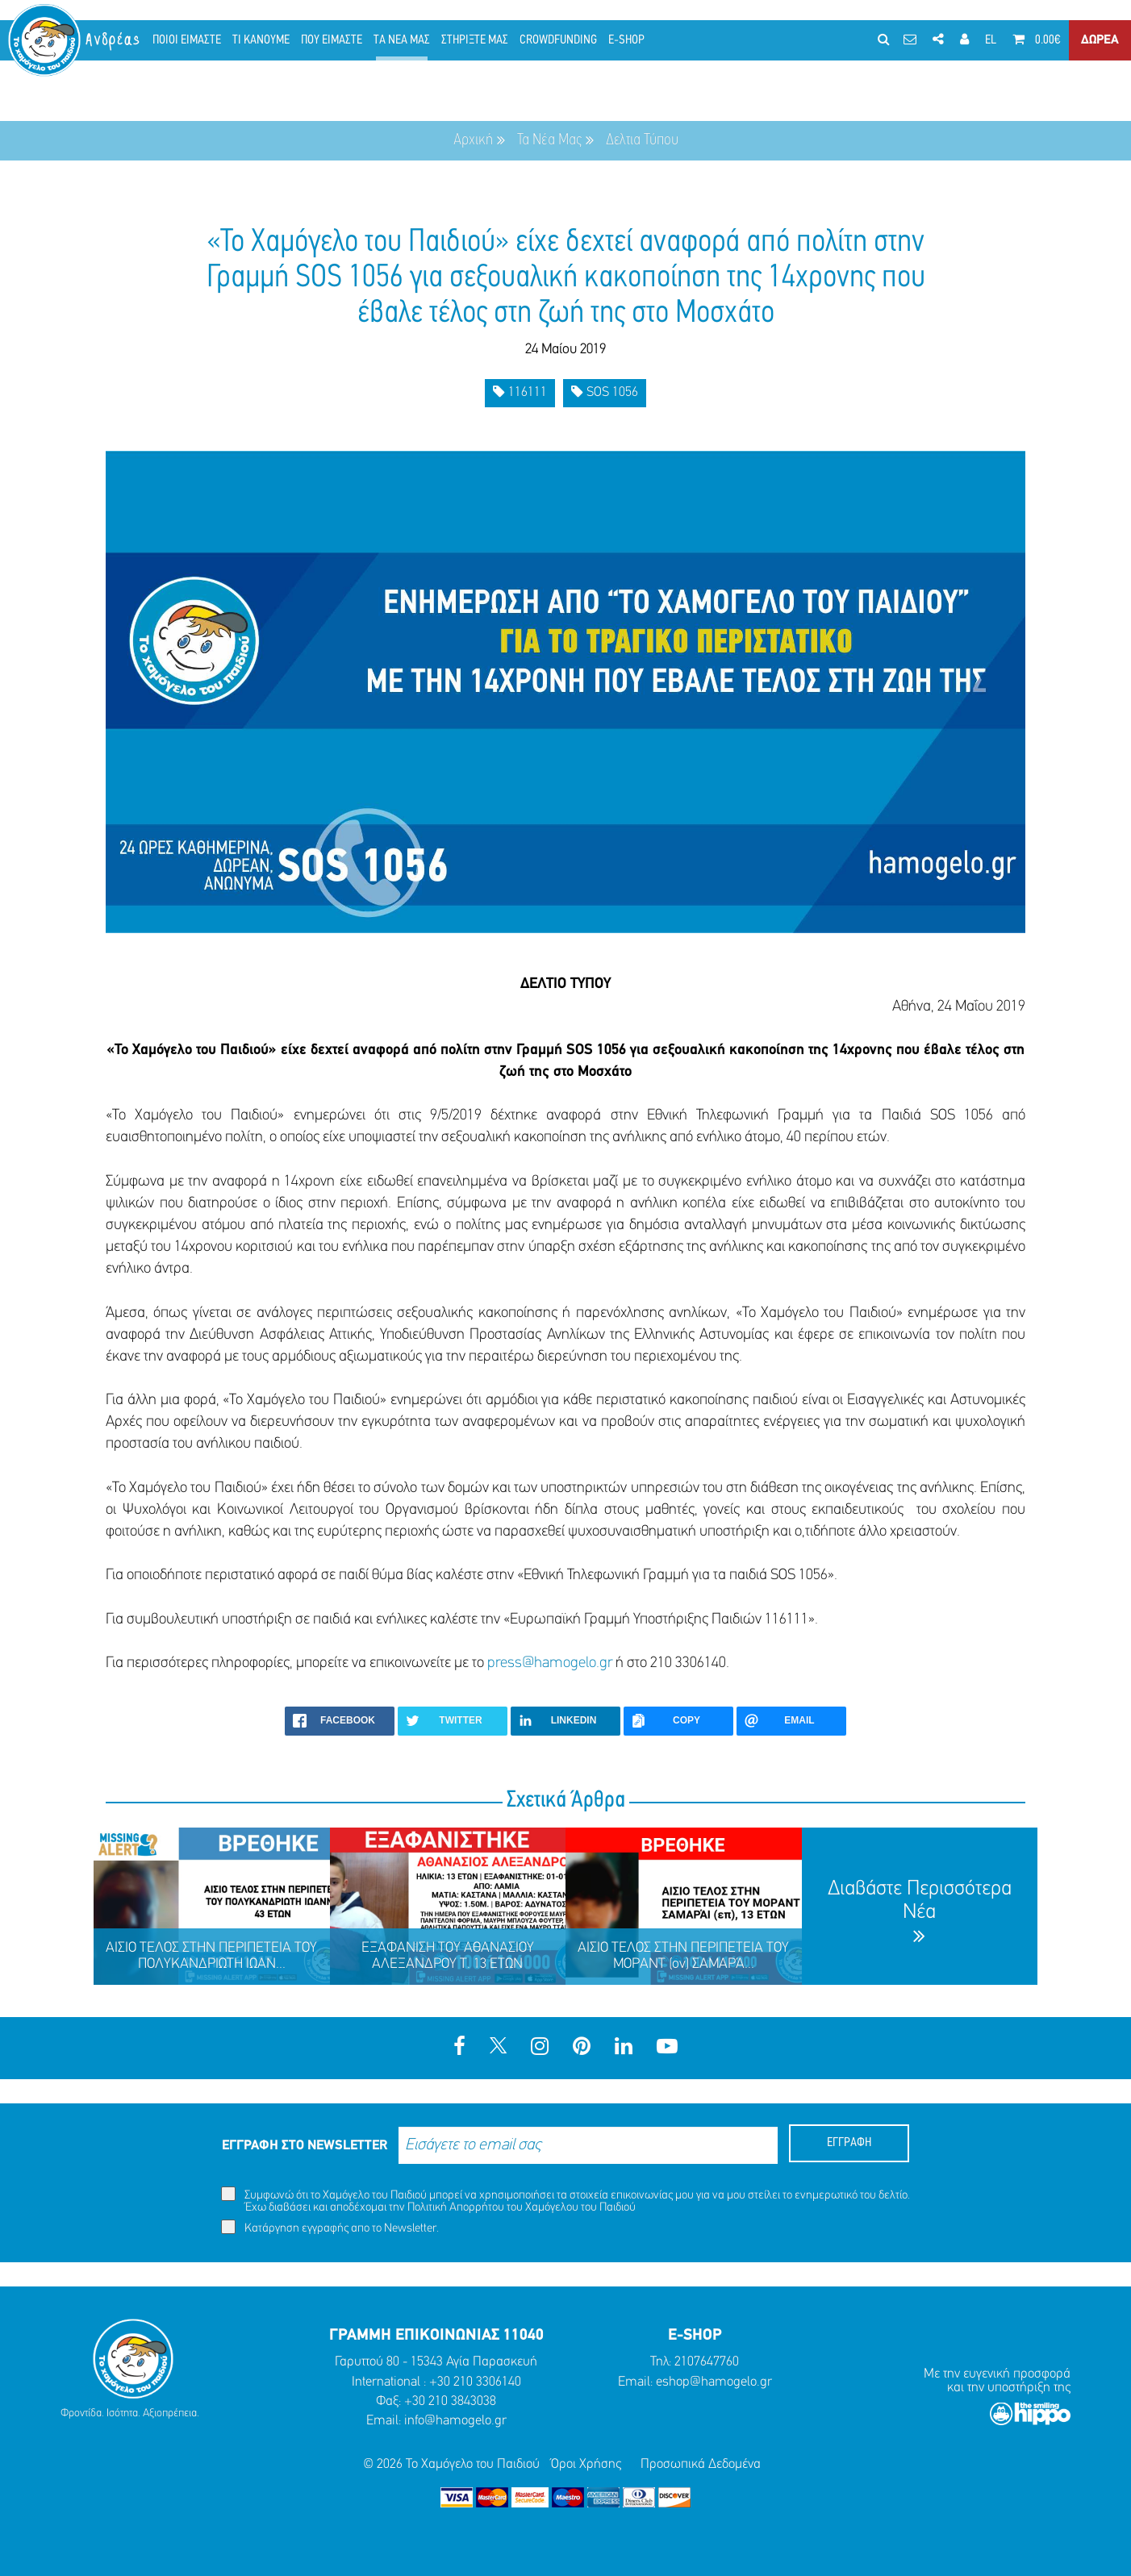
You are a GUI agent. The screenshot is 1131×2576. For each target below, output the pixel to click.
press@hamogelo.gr (549, 1663)
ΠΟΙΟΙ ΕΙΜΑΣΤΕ (186, 40)
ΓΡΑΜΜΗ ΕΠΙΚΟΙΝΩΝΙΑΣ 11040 (436, 2336)
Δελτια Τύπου (642, 140)
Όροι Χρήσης (586, 2464)
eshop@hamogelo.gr (714, 2382)
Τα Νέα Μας (549, 140)
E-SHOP (626, 40)
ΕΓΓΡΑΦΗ (849, 2142)
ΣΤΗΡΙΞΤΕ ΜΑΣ (474, 40)
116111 (520, 391)
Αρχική (473, 140)
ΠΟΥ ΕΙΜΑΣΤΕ (331, 40)
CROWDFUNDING (558, 40)
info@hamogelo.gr (455, 2421)
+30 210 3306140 (475, 2382)
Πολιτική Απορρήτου (455, 2208)
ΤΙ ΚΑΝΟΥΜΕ (261, 40)
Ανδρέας (113, 40)
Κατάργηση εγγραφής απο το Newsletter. (330, 2227)
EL (990, 40)
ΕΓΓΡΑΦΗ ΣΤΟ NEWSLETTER (304, 2146)
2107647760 (706, 2362)
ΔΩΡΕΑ (1100, 40)
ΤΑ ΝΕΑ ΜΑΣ (402, 40)
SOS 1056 (604, 391)
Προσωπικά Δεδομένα (701, 2464)
